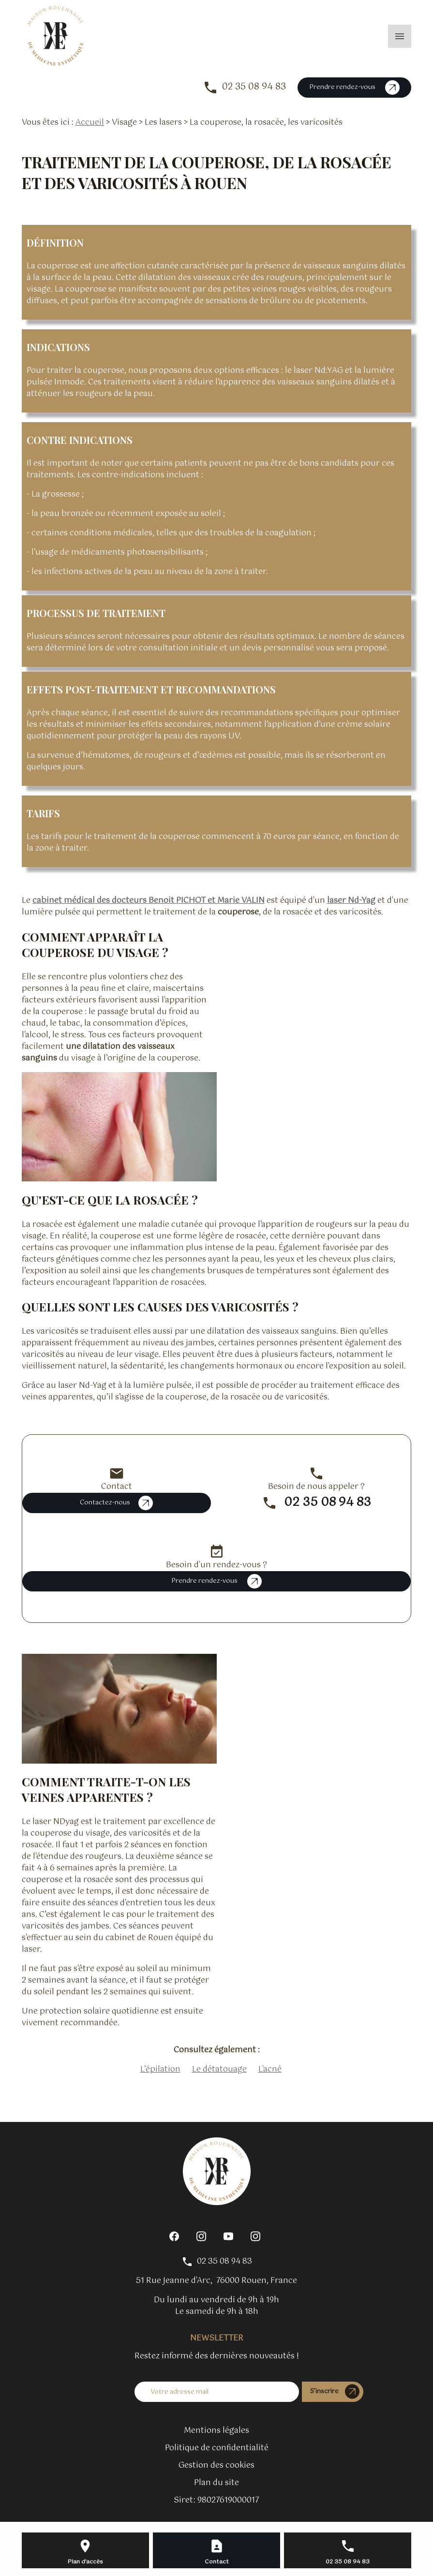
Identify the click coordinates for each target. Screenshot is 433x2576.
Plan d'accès (85, 2562)
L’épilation (160, 2069)
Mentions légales (216, 2430)
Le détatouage (219, 2069)
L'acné (270, 2069)
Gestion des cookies (216, 2465)
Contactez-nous (116, 1503)
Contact (217, 2562)
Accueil (89, 122)
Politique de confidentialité (217, 2448)
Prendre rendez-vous (354, 87)
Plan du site (216, 2482)
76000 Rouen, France (216, 2281)
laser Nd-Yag (351, 900)
